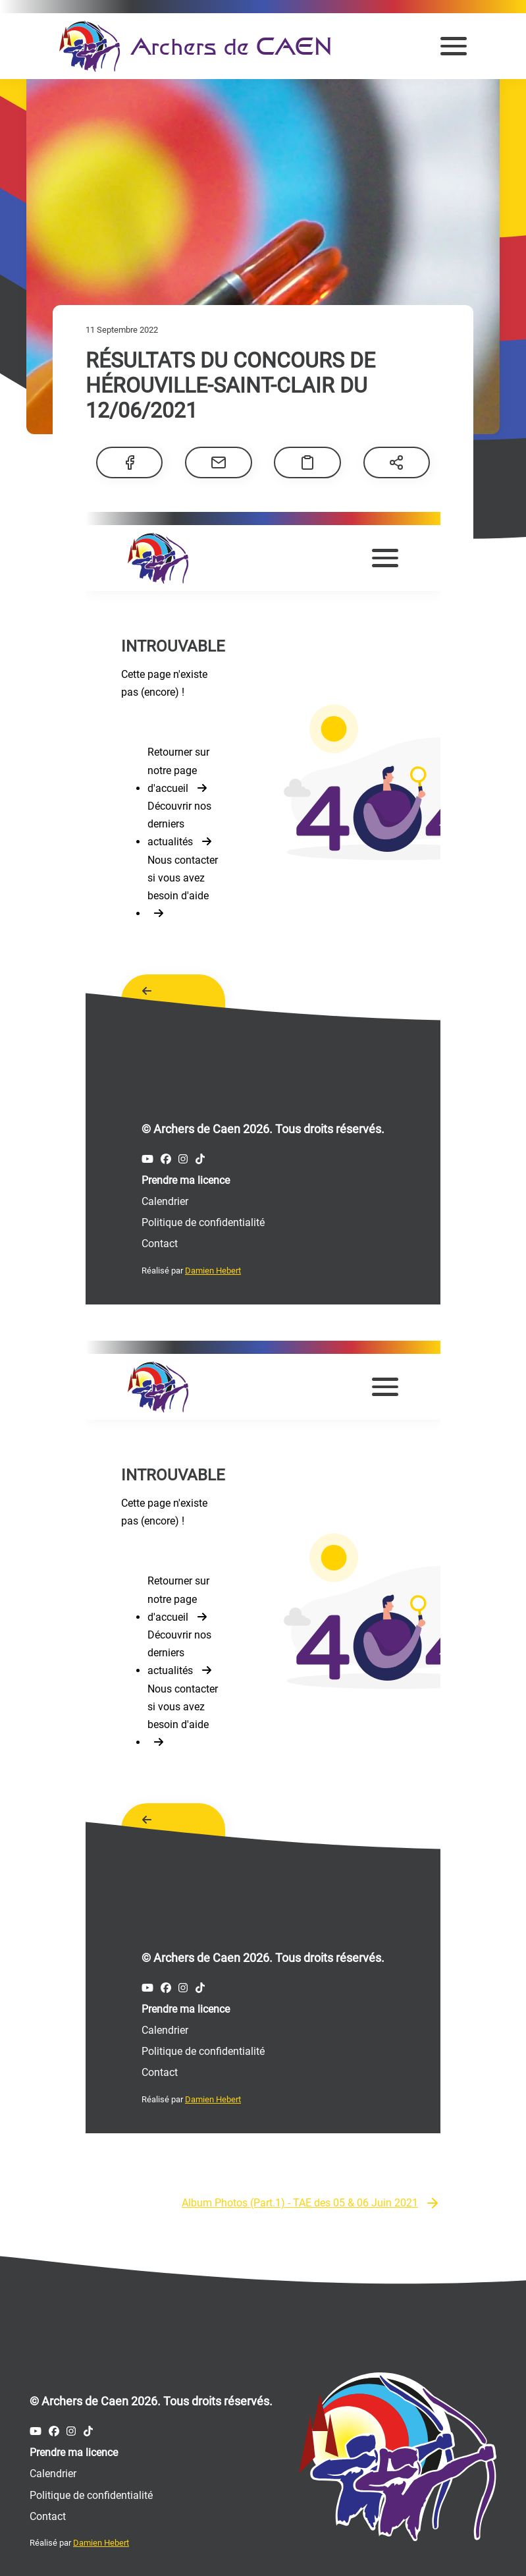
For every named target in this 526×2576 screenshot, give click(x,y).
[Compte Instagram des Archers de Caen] (71, 2426)
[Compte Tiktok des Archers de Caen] (88, 2426)
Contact (48, 2511)
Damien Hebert (101, 2537)
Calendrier (53, 2468)
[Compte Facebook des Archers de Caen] (54, 2426)
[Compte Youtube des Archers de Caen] (35, 2426)
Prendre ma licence (74, 2447)
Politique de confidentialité (91, 2490)
